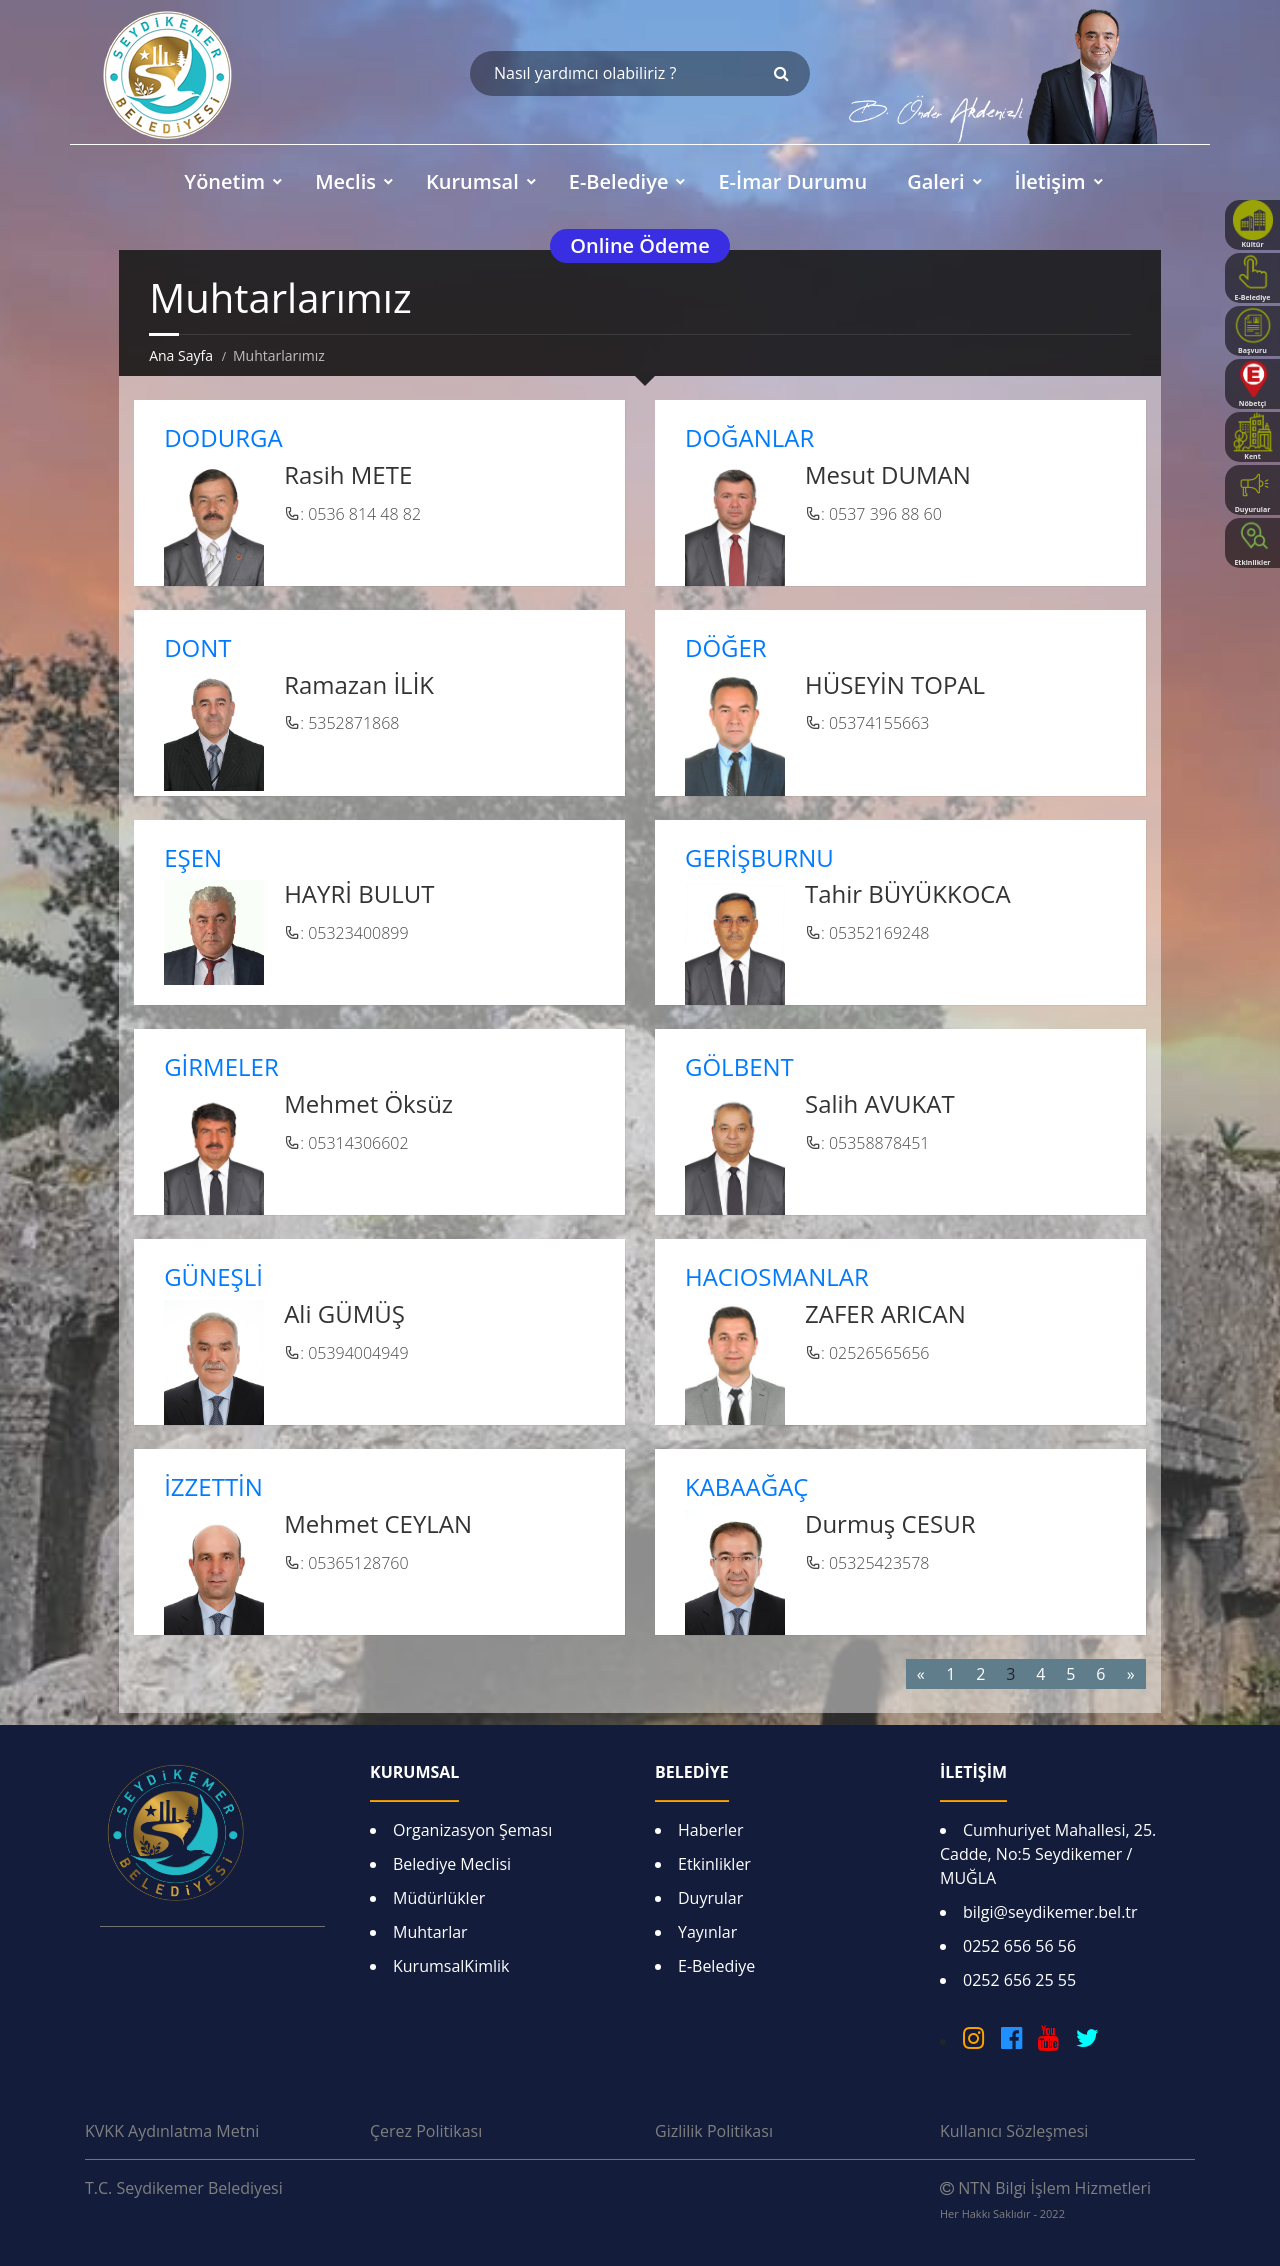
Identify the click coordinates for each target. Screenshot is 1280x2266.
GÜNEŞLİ (213, 1276)
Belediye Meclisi (452, 1864)
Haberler (711, 1830)
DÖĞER (726, 647)
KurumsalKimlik (451, 1966)
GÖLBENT (739, 1066)
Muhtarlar (430, 1932)
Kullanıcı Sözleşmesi (1014, 2131)
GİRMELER (221, 1066)
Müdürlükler (439, 1898)
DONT (197, 647)
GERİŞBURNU (759, 857)
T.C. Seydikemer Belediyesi (184, 2188)
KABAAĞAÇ (746, 1486)
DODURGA (223, 437)
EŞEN (193, 857)
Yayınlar (707, 1932)
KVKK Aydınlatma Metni (172, 2131)
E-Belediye (716, 1966)
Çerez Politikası (426, 2131)
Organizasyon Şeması (472, 1830)
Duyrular (710, 1898)
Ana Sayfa (181, 355)
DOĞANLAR (749, 437)
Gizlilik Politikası (714, 2131)
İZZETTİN (213, 1486)
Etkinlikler (714, 1864)
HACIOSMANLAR (777, 1276)
